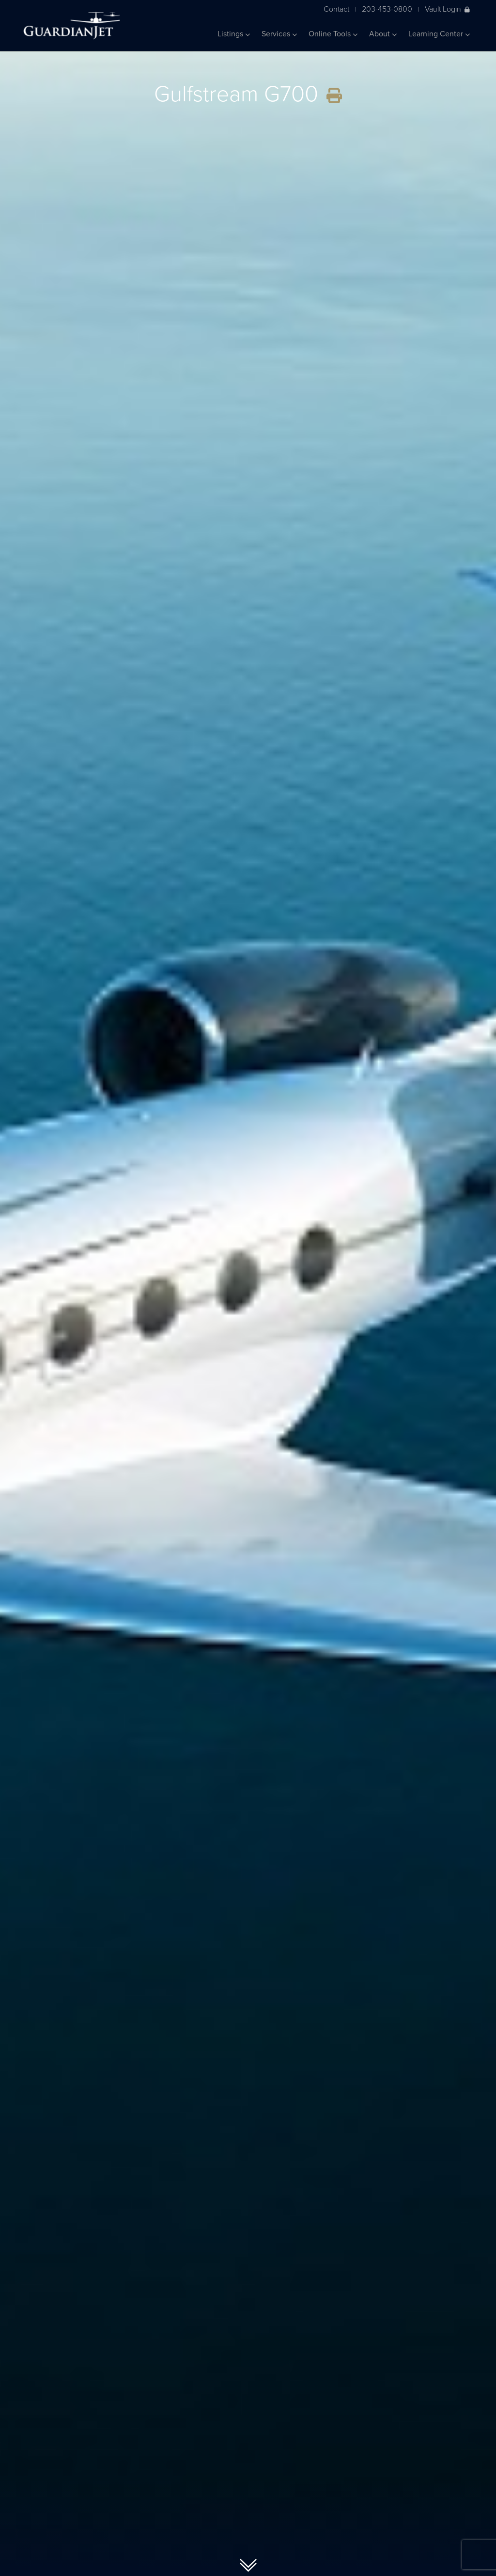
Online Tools (333, 34)
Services (279, 34)
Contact (336, 9)
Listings (233, 34)
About (383, 34)
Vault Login (447, 9)
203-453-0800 (387, 9)
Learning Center (439, 34)
